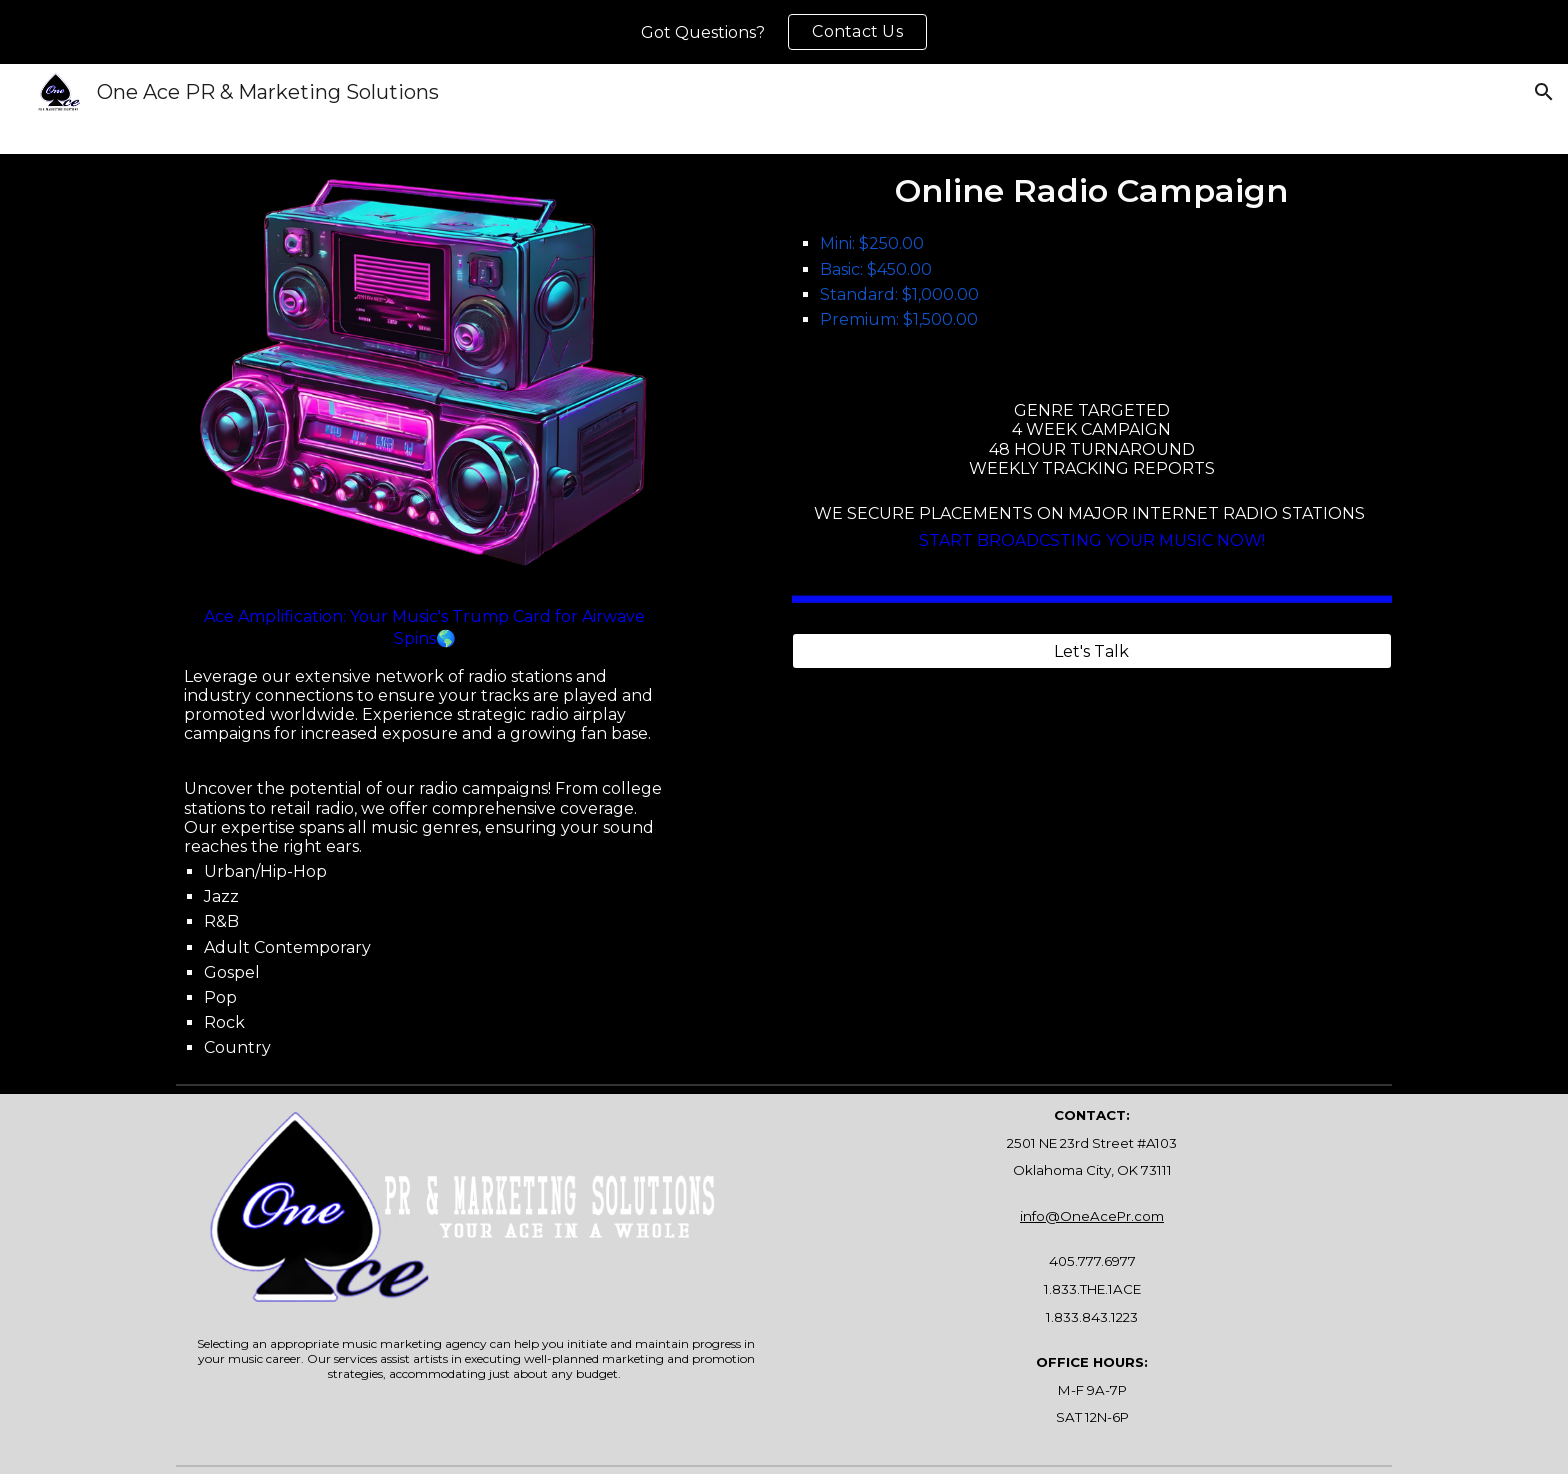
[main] (425, 823)
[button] (1544, 92)
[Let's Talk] (1092, 651)
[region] (784, 32)
